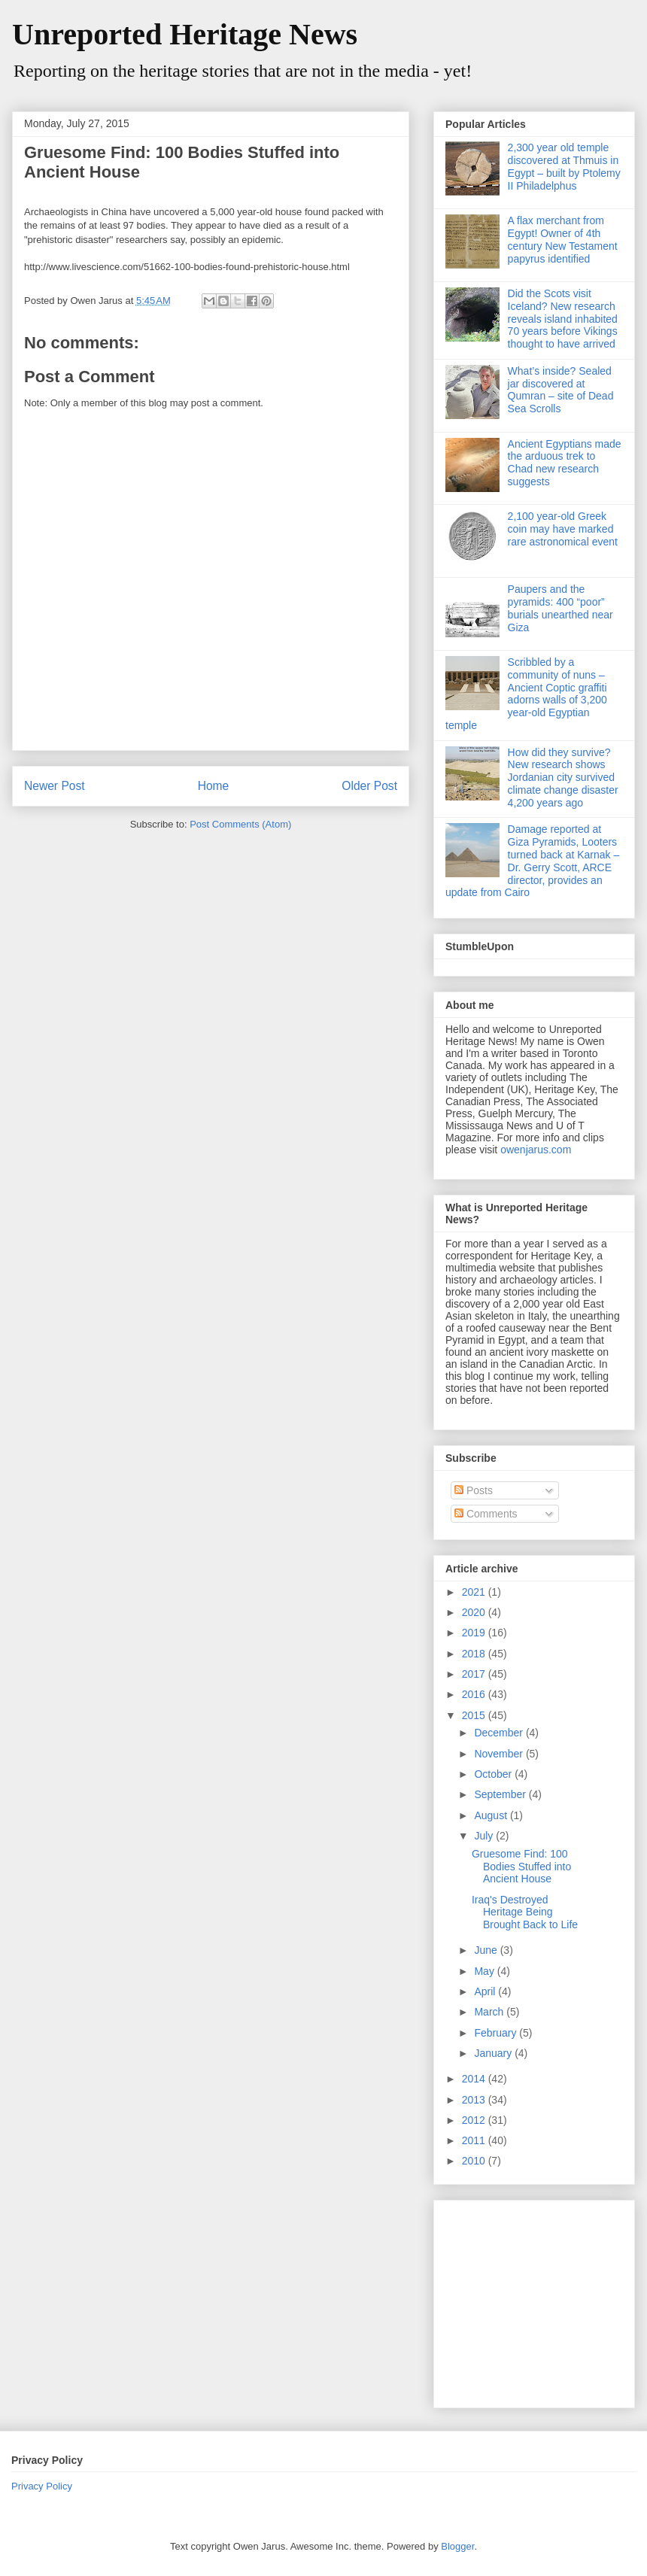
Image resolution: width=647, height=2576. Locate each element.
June (487, 1950)
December (499, 1733)
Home (213, 785)
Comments (486, 1514)
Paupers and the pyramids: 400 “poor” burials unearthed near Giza (560, 608)
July (485, 1836)
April (486, 1991)
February (496, 2033)
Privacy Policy (41, 2486)
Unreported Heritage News (184, 34)
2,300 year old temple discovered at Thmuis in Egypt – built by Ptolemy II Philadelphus (564, 166)
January (494, 2053)
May (485, 1971)
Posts (473, 1490)
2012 (475, 2120)
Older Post (369, 785)
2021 (475, 1592)
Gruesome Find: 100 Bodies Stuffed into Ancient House (521, 1866)
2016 (475, 1694)
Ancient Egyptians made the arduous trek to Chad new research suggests (564, 463)
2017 (475, 1674)
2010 (475, 2161)
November (499, 1754)
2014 (475, 2079)
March (490, 2012)
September (501, 1794)
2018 (475, 1654)
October (494, 1774)
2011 (475, 2140)
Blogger (457, 2546)
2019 (475, 1633)
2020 (475, 1612)
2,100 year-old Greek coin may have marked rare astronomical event (563, 529)
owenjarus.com (535, 1150)
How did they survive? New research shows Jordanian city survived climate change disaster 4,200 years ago (563, 777)
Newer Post (54, 785)
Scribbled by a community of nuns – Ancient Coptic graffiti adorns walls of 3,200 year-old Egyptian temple (526, 693)
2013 (475, 2100)
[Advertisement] (539, 2300)
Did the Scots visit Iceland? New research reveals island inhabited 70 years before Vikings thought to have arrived (563, 318)
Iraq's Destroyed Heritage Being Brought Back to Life (525, 1912)
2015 (475, 1715)
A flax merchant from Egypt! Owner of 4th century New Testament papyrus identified (563, 239)
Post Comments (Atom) (240, 824)
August (491, 1815)
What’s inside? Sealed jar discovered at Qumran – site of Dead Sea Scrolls (561, 390)
